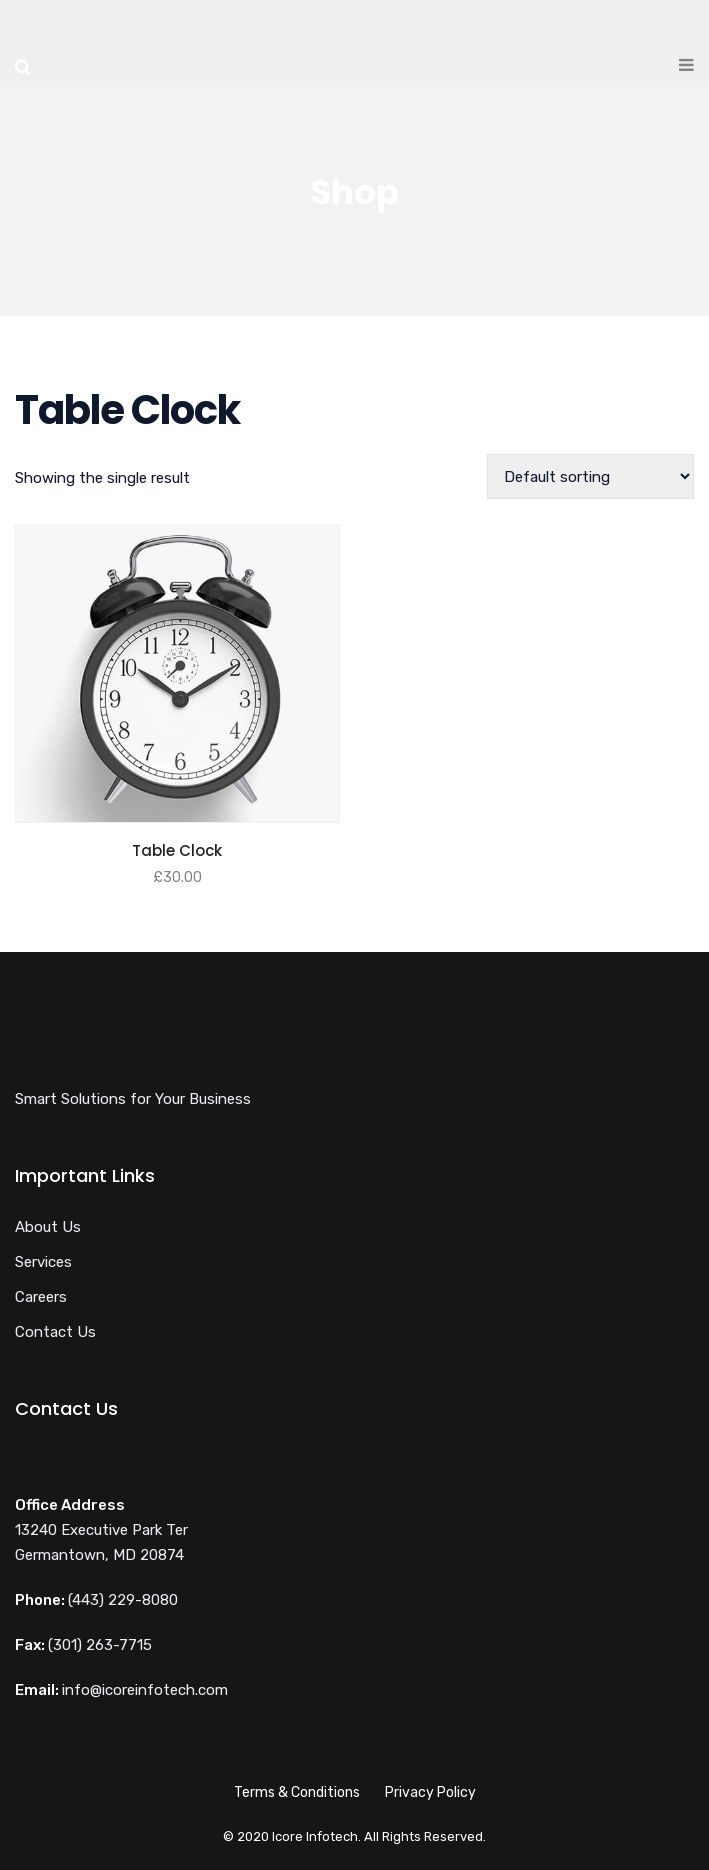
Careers (41, 1297)
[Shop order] (590, 476)
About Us (48, 1227)
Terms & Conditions (297, 1792)
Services (43, 1262)
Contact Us (55, 1332)
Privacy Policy (430, 1792)
